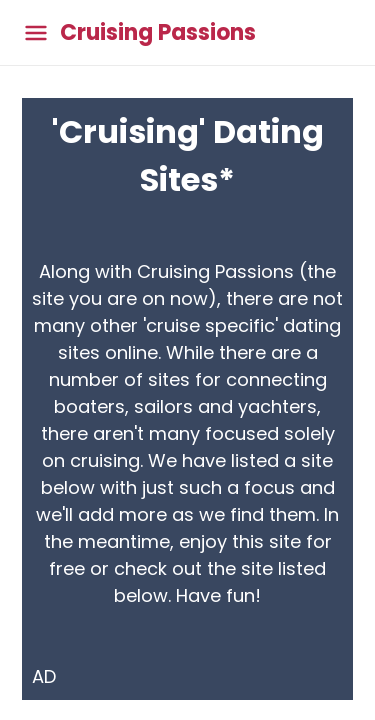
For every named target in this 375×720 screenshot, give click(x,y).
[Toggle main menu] (36, 32)
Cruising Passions (158, 33)
